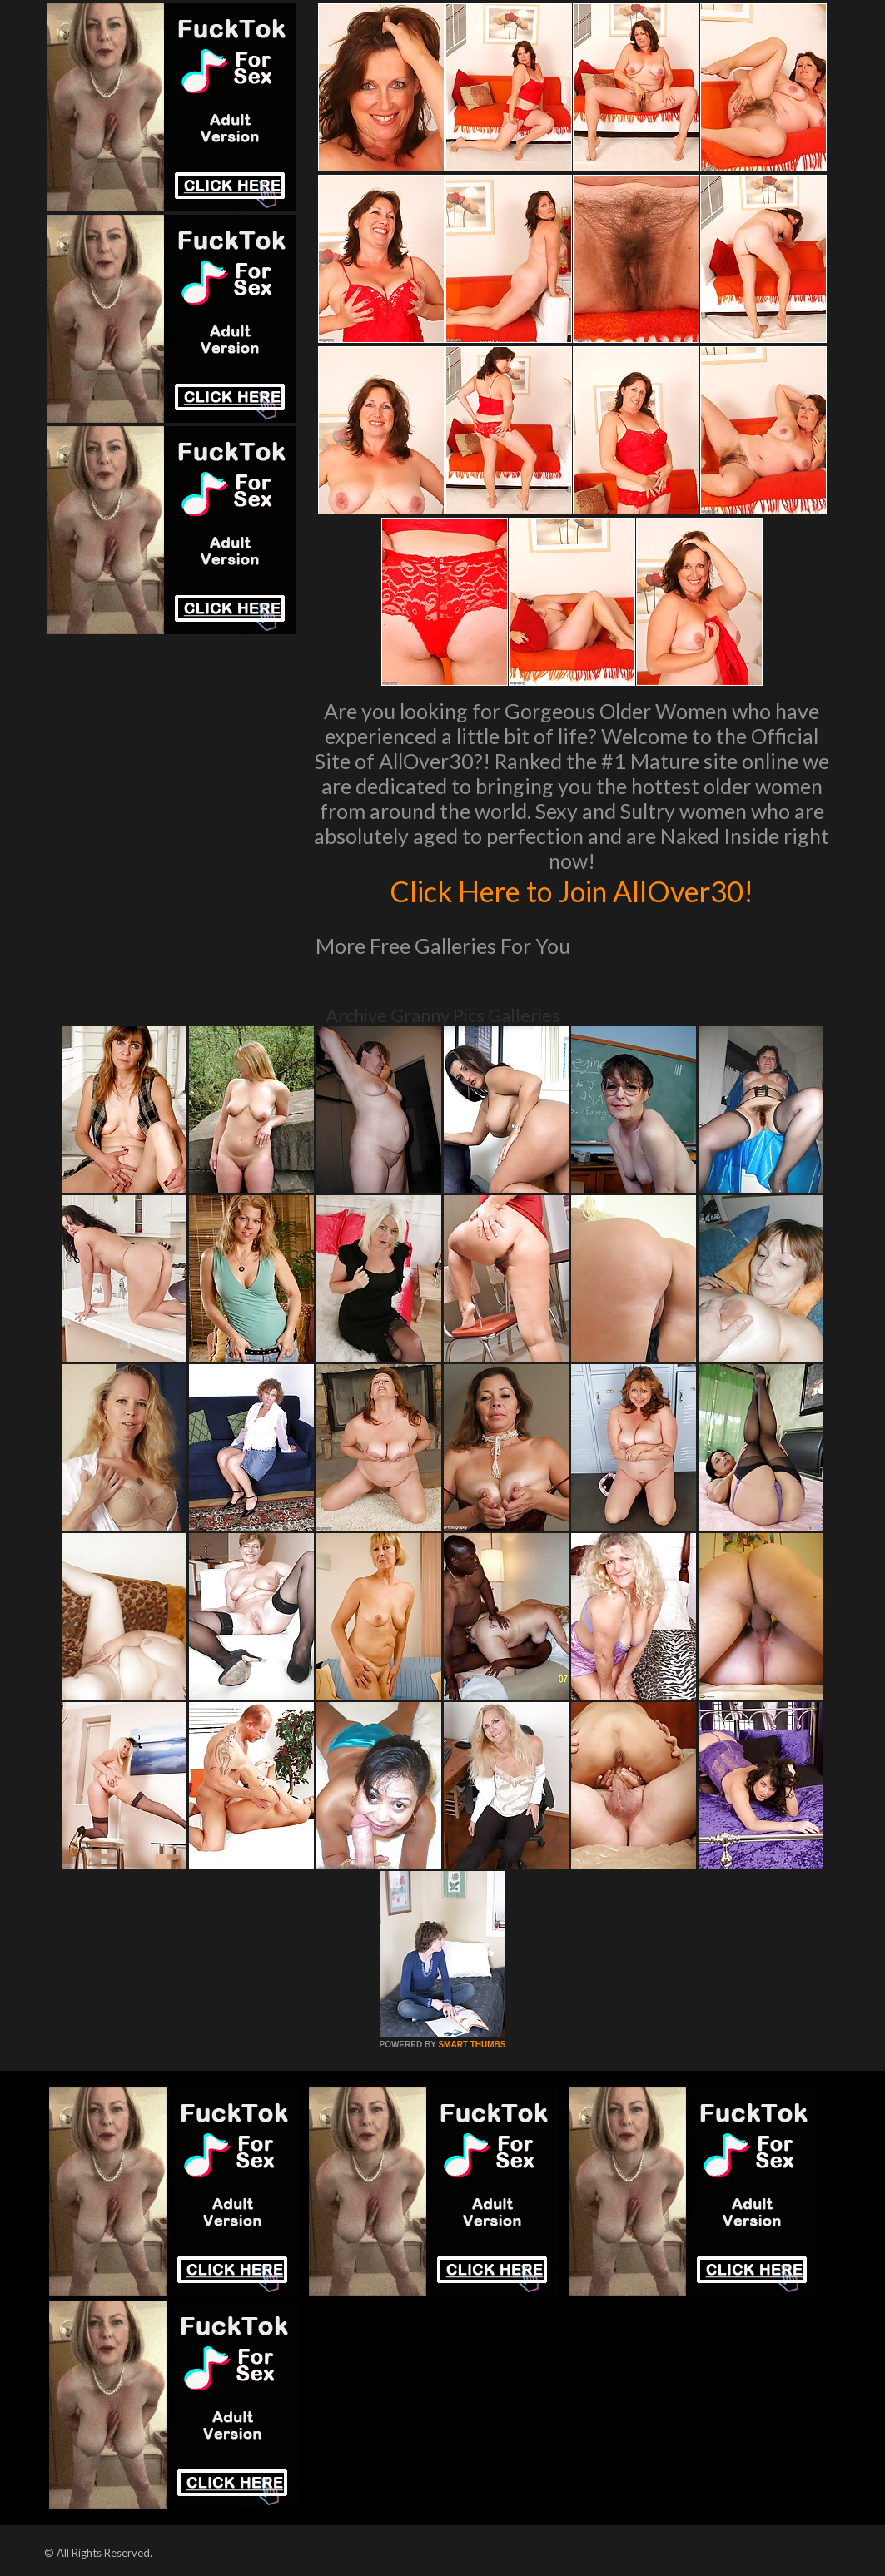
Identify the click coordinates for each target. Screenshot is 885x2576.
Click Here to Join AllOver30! (571, 890)
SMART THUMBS (471, 2044)
